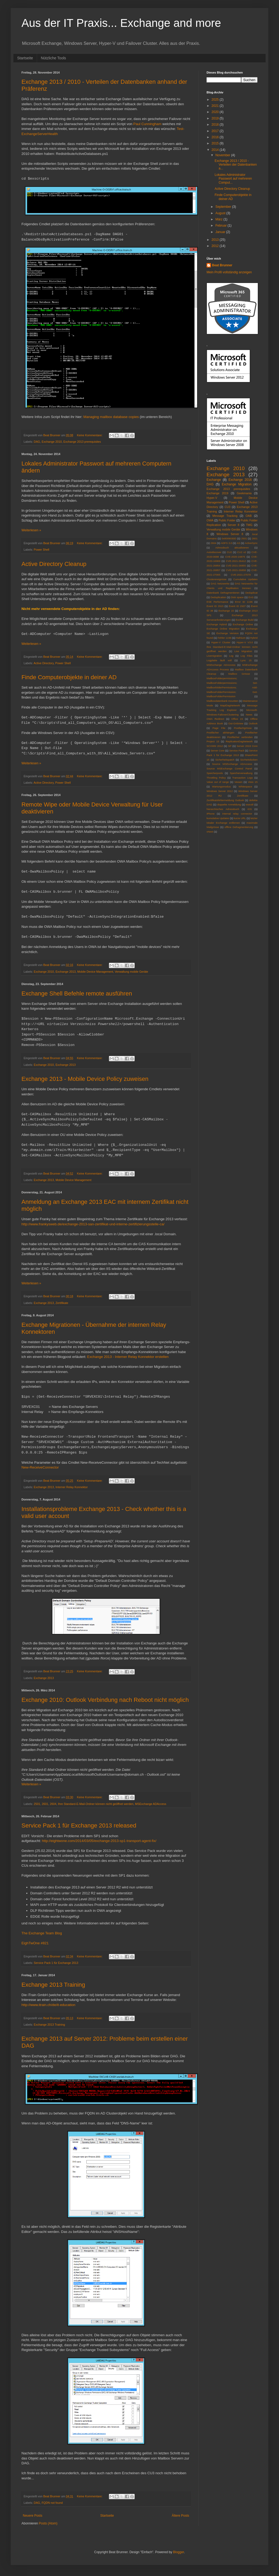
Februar (221, 225)
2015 (216, 143)
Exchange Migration (237, 484)
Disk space (237, 597)
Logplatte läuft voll (219, 660)
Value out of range (218, 781)
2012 (216, 246)
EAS (251, 597)
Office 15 (237, 718)
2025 (216, 99)
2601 (45, 1803)
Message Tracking (224, 515)
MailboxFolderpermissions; (222, 678)
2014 (216, 150)
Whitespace (245, 786)
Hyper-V (212, 497)
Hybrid (254, 637)
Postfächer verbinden (240, 737)
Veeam (238, 781)
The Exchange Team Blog (41, 1933)
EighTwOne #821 (35, 1943)
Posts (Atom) (48, 2523)
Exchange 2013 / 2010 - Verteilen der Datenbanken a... (236, 164)
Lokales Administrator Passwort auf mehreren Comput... (233, 178)
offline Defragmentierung (239, 827)
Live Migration (243, 651)
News (249, 714)
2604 (53, 1803)
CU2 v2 (241, 552)
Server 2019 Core (247, 745)
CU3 (227, 506)
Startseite (25, 58)
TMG (249, 524)
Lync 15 (245, 660)
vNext (210, 831)
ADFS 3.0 (226, 543)
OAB (248, 515)
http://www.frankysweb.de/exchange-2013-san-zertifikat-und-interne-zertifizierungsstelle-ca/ (92, 1224)
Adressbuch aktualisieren (232, 547)
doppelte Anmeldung (229, 804)
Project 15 (213, 741)
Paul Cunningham (147, 124)
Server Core (218, 750)
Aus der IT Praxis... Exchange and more (121, 23)
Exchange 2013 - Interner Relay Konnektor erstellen (128, 1357)
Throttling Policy (216, 777)
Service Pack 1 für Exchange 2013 (56, 1962)
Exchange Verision (227, 633)
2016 (216, 137)
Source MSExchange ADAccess (232, 763)
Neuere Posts (32, 2515)
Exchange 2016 (240, 480)
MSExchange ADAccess (150, 1803)
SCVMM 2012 (215, 745)
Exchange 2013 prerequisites (82, 441)
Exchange (214, 480)
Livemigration (214, 655)
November (223, 155)
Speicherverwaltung (241, 773)
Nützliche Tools (53, 58)
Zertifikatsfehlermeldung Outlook (225, 800)
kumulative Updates (218, 818)
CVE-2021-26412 (236, 560)
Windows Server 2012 (220, 791)
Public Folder (227, 520)
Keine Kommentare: (90, 435)
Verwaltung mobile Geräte (131, 971)
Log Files (246, 655)
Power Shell (41, 549)
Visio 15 (253, 781)
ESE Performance (217, 601)
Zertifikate (62, 1303)
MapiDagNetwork (230, 705)
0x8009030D (229, 538)
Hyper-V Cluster (220, 642)
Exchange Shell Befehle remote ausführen (76, 993)
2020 (216, 112)
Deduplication (218, 597)
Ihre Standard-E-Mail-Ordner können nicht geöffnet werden (95, 1803)
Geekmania (244, 493)
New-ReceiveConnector (40, 1467)
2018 (216, 124)
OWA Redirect (215, 718)
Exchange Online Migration (223, 628)
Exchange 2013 (66, 971)
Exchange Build (245, 619)
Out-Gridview (235, 723)
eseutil (250, 804)
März (219, 219)
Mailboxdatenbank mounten (222, 700)
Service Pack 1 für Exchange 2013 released (78, 1825)
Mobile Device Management (95, 971)
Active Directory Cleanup (53, 564)
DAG (37, 441)
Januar (220, 232)
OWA (210, 520)
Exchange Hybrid (217, 624)
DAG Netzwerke (220, 583)
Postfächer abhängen (220, 732)
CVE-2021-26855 (236, 565)
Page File (218, 727)
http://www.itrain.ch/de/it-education (48, 2005)
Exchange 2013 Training (53, 1984)
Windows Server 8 (229, 534)
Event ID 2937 (237, 606)
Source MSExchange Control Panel (229, 768)
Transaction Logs (242, 777)
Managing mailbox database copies (111, 417)
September (223, 207)
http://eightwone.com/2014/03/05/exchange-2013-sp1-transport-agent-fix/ (99, 1841)
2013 (216, 240)
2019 (216, 118)
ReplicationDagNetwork (239, 741)
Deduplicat (251, 592)
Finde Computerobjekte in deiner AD (69, 677)
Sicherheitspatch (224, 759)
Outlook (253, 723)
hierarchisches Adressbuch (223, 809)
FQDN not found (52, 2502)
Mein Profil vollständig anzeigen (229, 272)
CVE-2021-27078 (241, 574)
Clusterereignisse (216, 579)
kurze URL (240, 818)
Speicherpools (215, 773)
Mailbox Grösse (239, 673)
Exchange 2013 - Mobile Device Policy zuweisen (84, 1079)
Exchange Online (243, 624)
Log (231, 655)
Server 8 (233, 524)
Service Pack (236, 750)
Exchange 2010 (52, 441)
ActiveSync (251, 543)
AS (238, 543)
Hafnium (240, 637)
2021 (216, 106)
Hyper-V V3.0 (245, 642)
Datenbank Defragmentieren (223, 592)
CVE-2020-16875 (235, 556)
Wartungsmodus (221, 786)
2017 (216, 131)
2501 (37, 1803)
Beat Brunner (222, 265)
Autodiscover (214, 552)
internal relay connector (237, 813)
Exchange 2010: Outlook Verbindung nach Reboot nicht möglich (105, 1699)
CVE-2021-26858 (236, 570)
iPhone (211, 813)
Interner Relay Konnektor (72, 1487)
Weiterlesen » (31, 530)
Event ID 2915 (215, 606)
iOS (250, 809)
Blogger (178, 2552)
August (220, 213)
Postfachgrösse (243, 727)
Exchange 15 (226, 610)
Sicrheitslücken (249, 759)
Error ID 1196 (244, 601)
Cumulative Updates (245, 579)
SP (230, 745)
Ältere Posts (180, 2515)
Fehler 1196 (224, 637)
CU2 (229, 552)
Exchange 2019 (217, 493)
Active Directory (44, 663)
